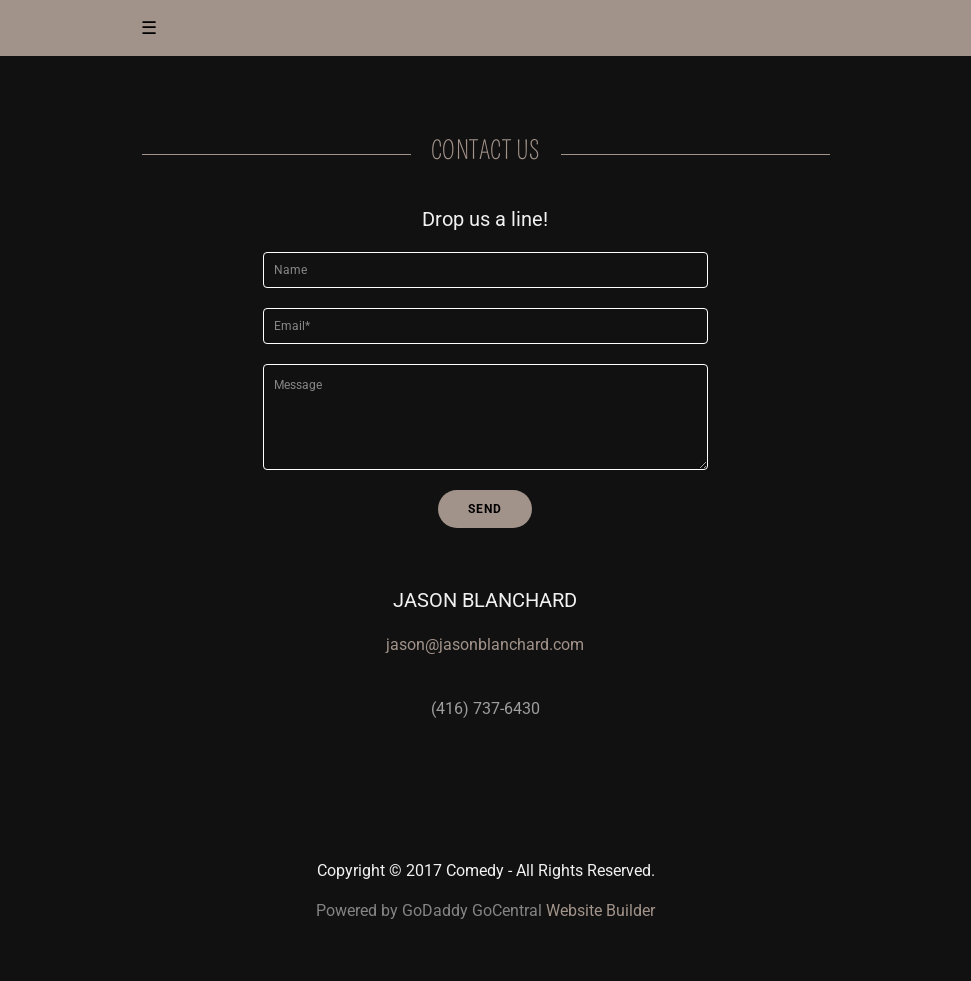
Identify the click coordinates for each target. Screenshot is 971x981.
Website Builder (600, 910)
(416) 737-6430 (485, 708)
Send (485, 509)
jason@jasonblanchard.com (485, 644)
